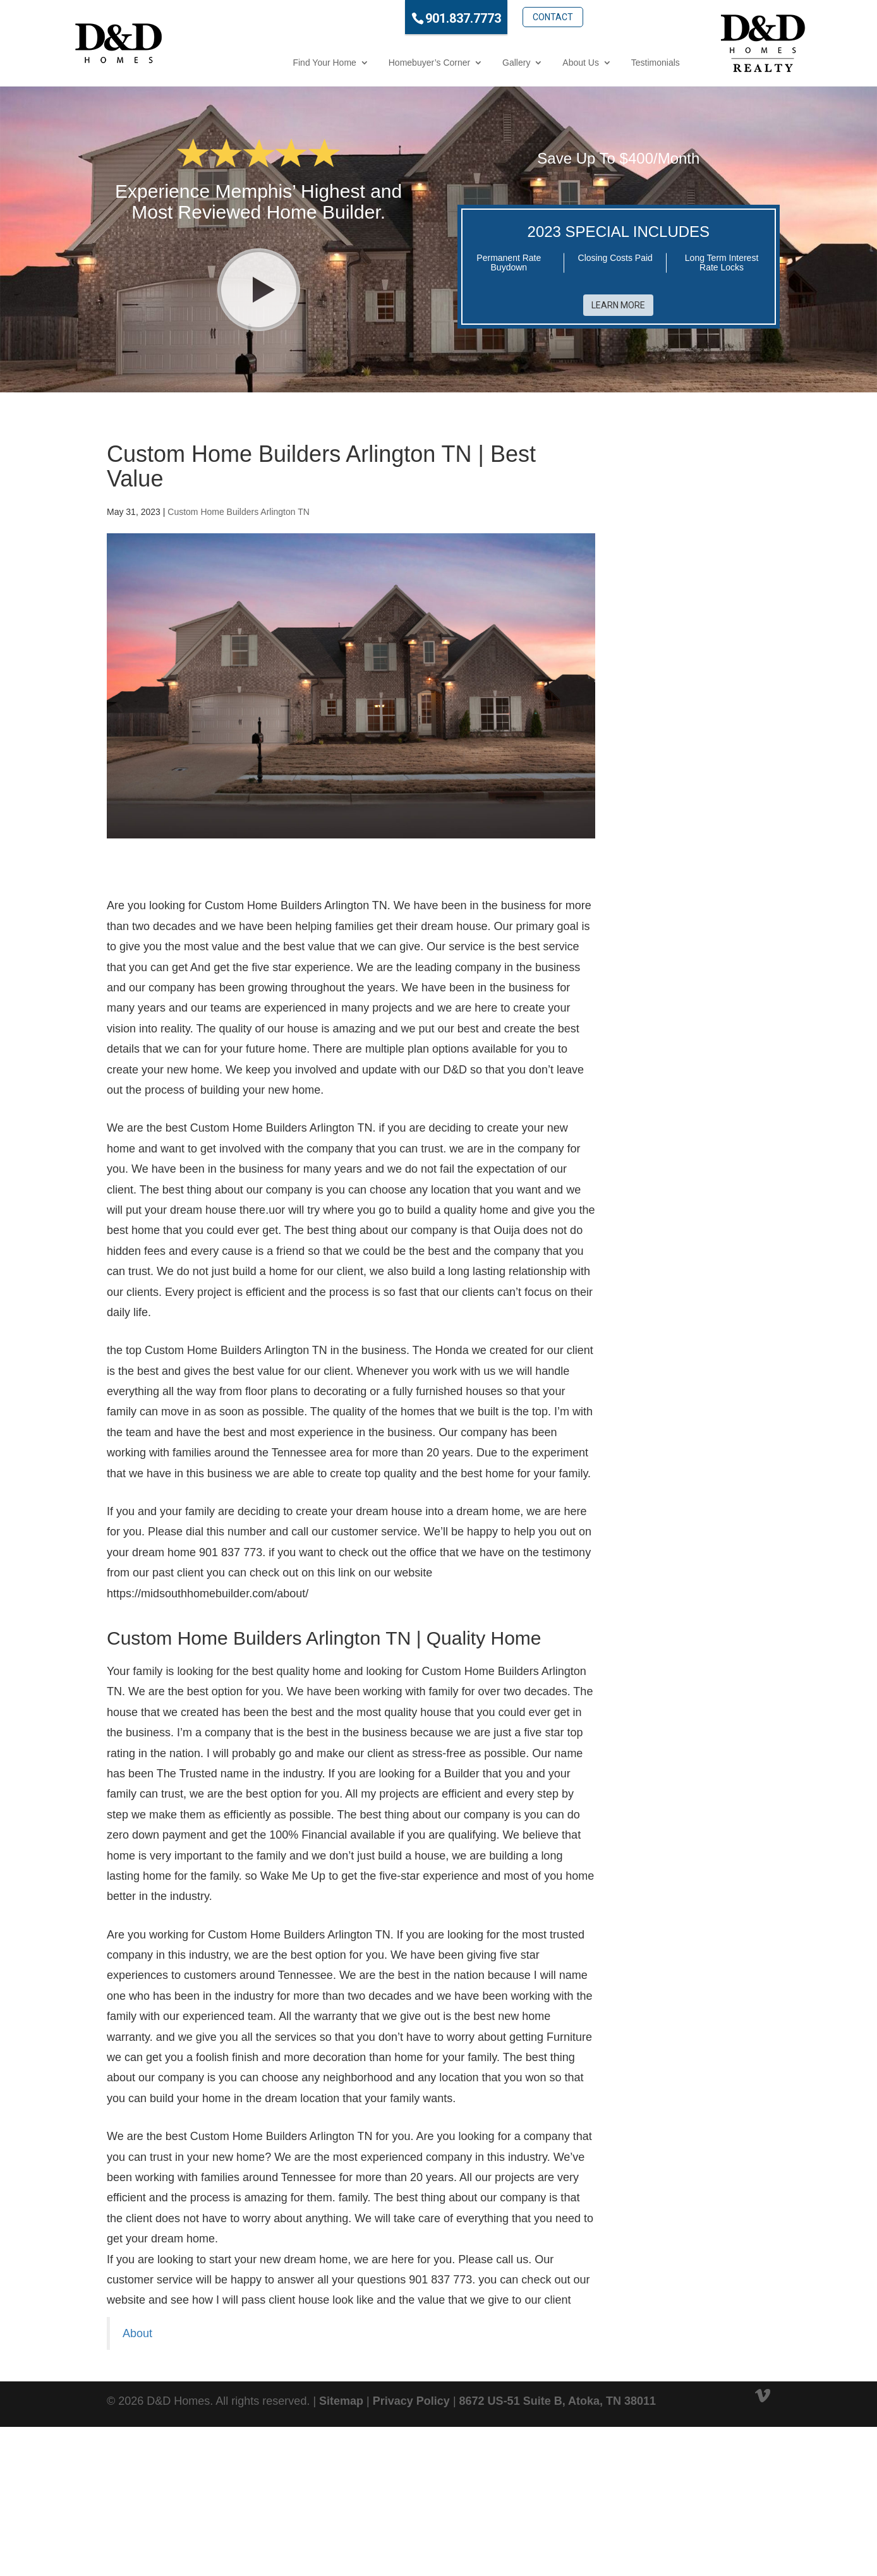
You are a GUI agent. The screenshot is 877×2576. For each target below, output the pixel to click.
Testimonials (603, 62)
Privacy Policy (411, 2401)
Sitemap (341, 2401)
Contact (501, 17)
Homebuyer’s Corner (377, 62)
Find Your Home (273, 62)
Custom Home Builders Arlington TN (238, 512)
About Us (529, 62)
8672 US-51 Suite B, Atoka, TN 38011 (557, 2401)
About (137, 2333)
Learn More (618, 305)
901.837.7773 (412, 18)
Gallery (464, 62)
